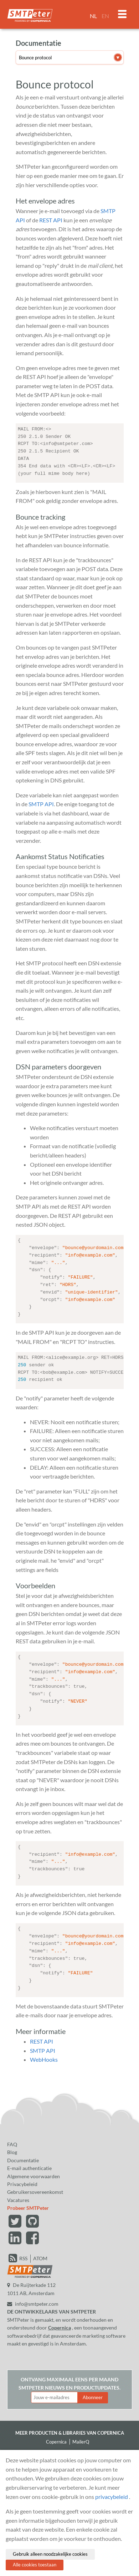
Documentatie (23, 2156)
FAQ (12, 2140)
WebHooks (44, 2055)
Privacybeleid (22, 2180)
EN (105, 15)
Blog (12, 2148)
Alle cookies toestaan (34, 2564)
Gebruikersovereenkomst (35, 2188)
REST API (50, 220)
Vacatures (18, 2196)
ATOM (40, 2254)
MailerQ (80, 2437)
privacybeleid (111, 2496)
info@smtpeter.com (32, 2299)
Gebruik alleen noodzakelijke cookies (50, 2554)
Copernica (59, 2323)
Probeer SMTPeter (28, 2204)
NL (93, 15)
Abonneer (93, 2393)
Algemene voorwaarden (33, 2172)
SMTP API (41, 803)
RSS (23, 2254)
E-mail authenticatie (29, 2164)
